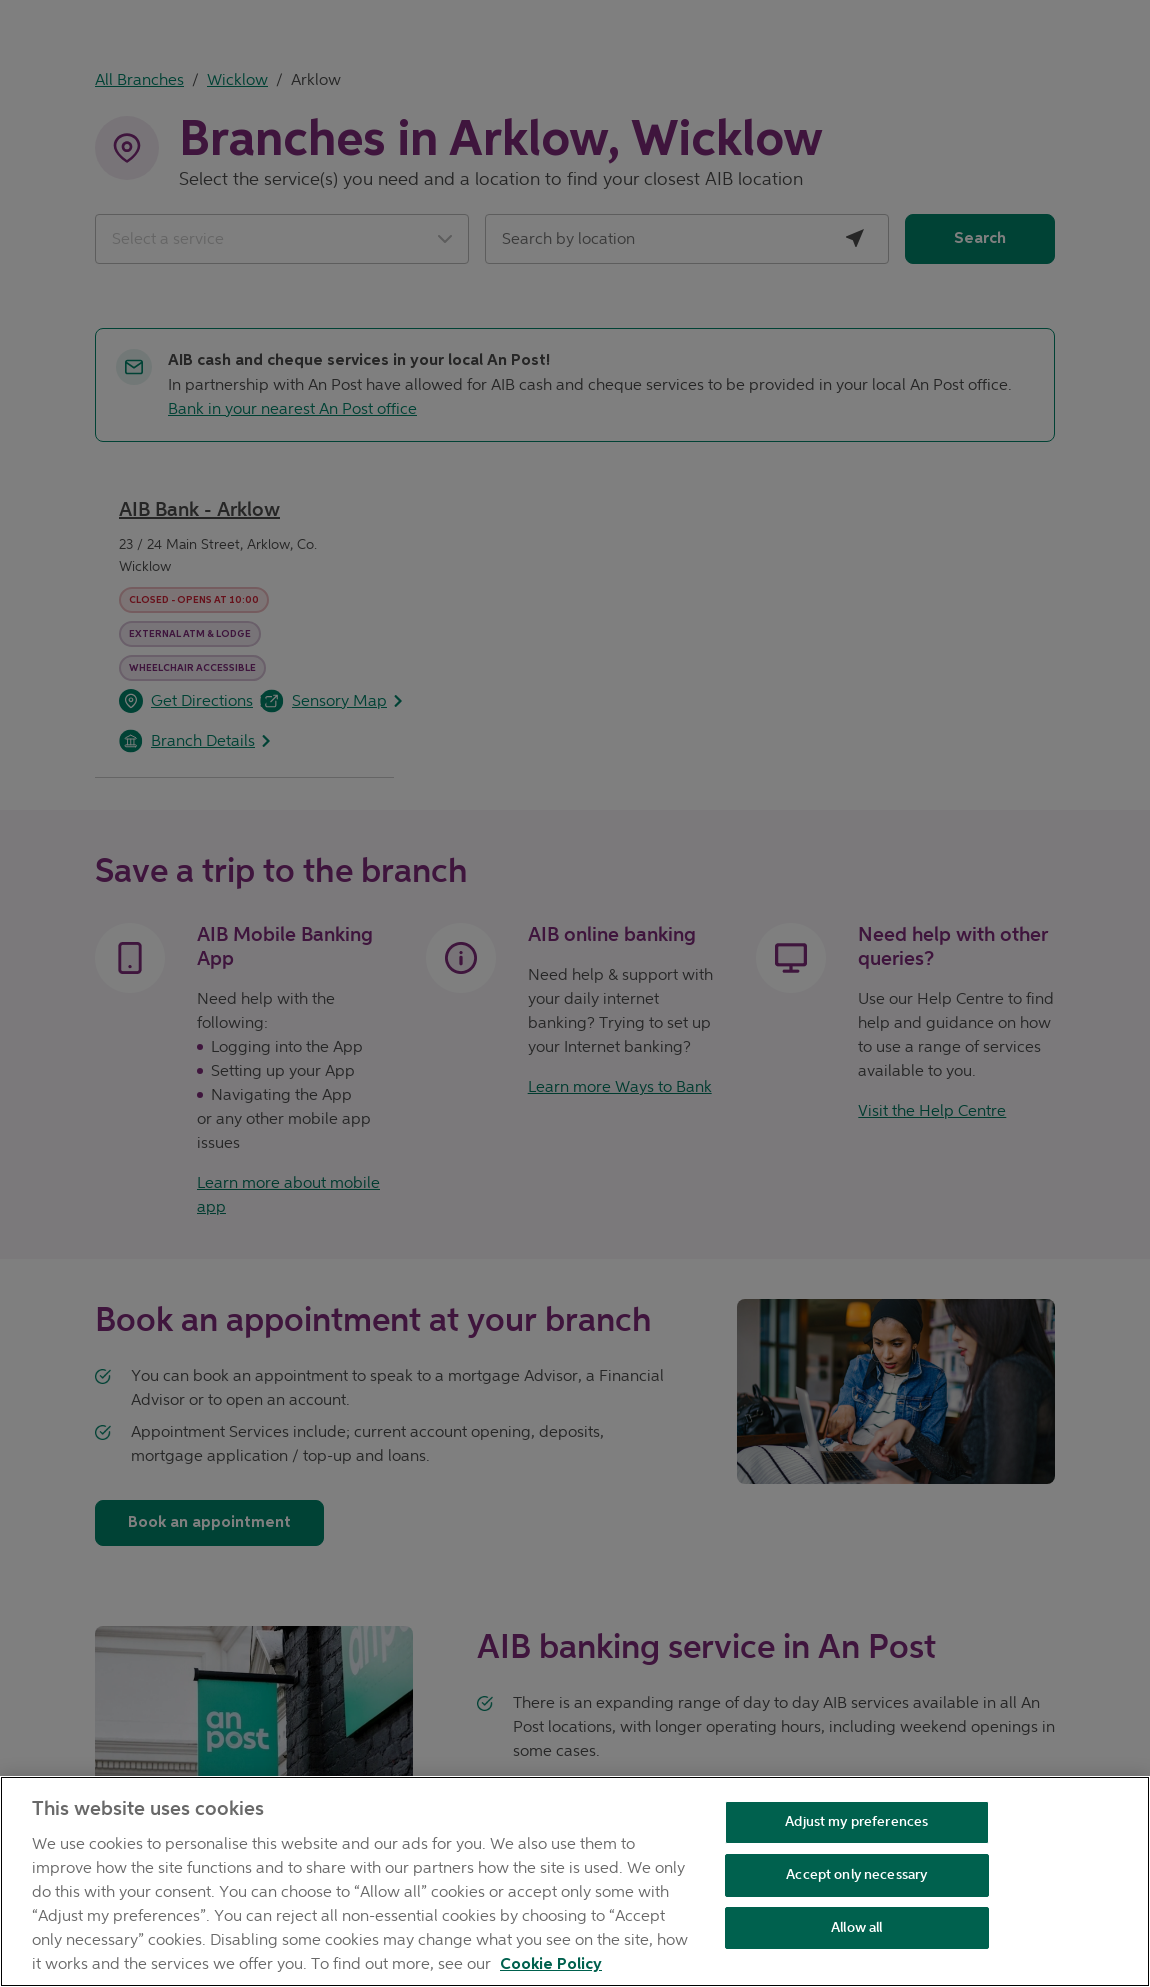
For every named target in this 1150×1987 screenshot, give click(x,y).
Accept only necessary (856, 1874)
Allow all (856, 1927)
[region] (575, 1881)
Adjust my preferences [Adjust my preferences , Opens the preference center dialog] (856, 1821)
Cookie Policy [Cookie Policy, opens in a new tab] (551, 1965)
